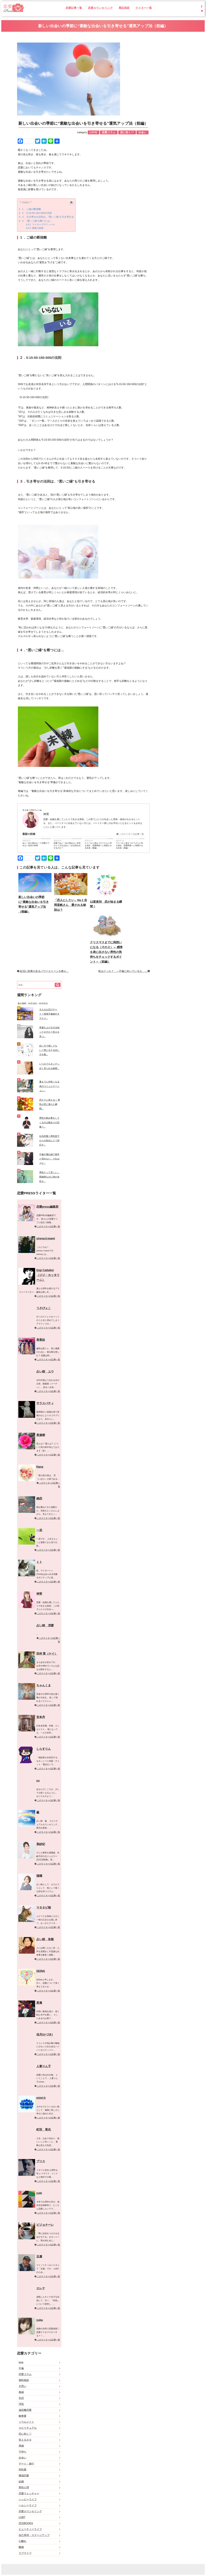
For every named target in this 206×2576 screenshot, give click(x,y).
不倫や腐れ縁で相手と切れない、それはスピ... (49, 1158)
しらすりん (43, 1748)
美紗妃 (40, 1844)
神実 (39, 1593)
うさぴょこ (43, 1308)
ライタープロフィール (43, 224)
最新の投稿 (37, 228)
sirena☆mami (45, 1238)
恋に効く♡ (25, 2433)
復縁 (21, 2392)
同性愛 (22, 2469)
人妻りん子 (43, 2066)
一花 (39, 1530)
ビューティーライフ (30, 2529)
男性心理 (24, 2487)
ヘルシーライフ (28, 2505)
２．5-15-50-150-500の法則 (37, 213)
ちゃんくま (43, 1685)
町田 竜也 (43, 2129)
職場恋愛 (24, 2475)
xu (38, 1780)
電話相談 (124, 7)
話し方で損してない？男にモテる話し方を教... (49, 1050)
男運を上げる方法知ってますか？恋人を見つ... (49, 1032)
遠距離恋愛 (25, 2410)
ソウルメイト (26, 2422)
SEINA (40, 1971)
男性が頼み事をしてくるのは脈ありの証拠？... (49, 1122)
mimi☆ (41, 2097)
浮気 (21, 2404)
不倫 (21, 2368)
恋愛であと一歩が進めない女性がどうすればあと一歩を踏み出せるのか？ (67, 845)
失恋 (21, 2398)
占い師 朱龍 (45, 1939)
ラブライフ (25, 2553)
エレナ (40, 2288)
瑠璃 (39, 1875)
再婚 (21, 2445)
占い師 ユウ (45, 1371)
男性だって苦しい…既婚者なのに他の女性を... (49, 1176)
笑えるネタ (25, 2439)
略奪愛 (22, 2416)
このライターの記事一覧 (130, 834)
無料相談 (24, 2380)
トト (39, 1562)
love (21, 2362)
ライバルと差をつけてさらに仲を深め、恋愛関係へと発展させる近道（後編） (98, 845)
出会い (22, 2457)
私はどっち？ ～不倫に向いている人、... (124, 971)
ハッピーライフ (28, 2499)
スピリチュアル (28, 2427)
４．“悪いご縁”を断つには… (37, 220)
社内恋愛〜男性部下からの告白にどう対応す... (49, 1140)
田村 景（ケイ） (46, 1653)
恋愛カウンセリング (100, 7)
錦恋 (39, 1498)
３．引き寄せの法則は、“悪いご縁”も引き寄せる (48, 216)
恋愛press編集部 (47, 1206)
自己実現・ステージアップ (34, 2535)
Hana (39, 1466)
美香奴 (40, 1339)
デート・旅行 (26, 2463)
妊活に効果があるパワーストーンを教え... (43, 971)
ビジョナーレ (45, 2224)
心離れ (22, 2541)
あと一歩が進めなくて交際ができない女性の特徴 (35, 844)
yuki (39, 2193)
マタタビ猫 (43, 1907)
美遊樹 (40, 1435)
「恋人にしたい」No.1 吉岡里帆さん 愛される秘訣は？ (70, 905)
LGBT (22, 2517)
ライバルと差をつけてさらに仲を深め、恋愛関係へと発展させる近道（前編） (129, 845)
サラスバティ (45, 1403)
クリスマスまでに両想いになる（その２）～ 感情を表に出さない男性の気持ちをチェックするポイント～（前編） (106, 952)
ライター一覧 (144, 7)
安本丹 (40, 1717)
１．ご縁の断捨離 (31, 209)
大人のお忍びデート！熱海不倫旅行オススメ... (49, 1014)
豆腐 (39, 2256)
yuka (39, 2320)
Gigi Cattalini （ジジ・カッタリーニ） (48, 1275)
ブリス (40, 2161)
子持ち (22, 2451)
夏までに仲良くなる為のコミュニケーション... (49, 1086)
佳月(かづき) (44, 2034)
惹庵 (39, 2002)
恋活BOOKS (26, 2523)
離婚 (21, 2547)
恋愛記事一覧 (74, 7)
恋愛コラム (25, 2374)
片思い (22, 2386)
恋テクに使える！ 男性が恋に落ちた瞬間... (49, 1104)
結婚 (21, 2481)
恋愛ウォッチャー (29, 2493)
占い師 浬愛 (45, 1625)
